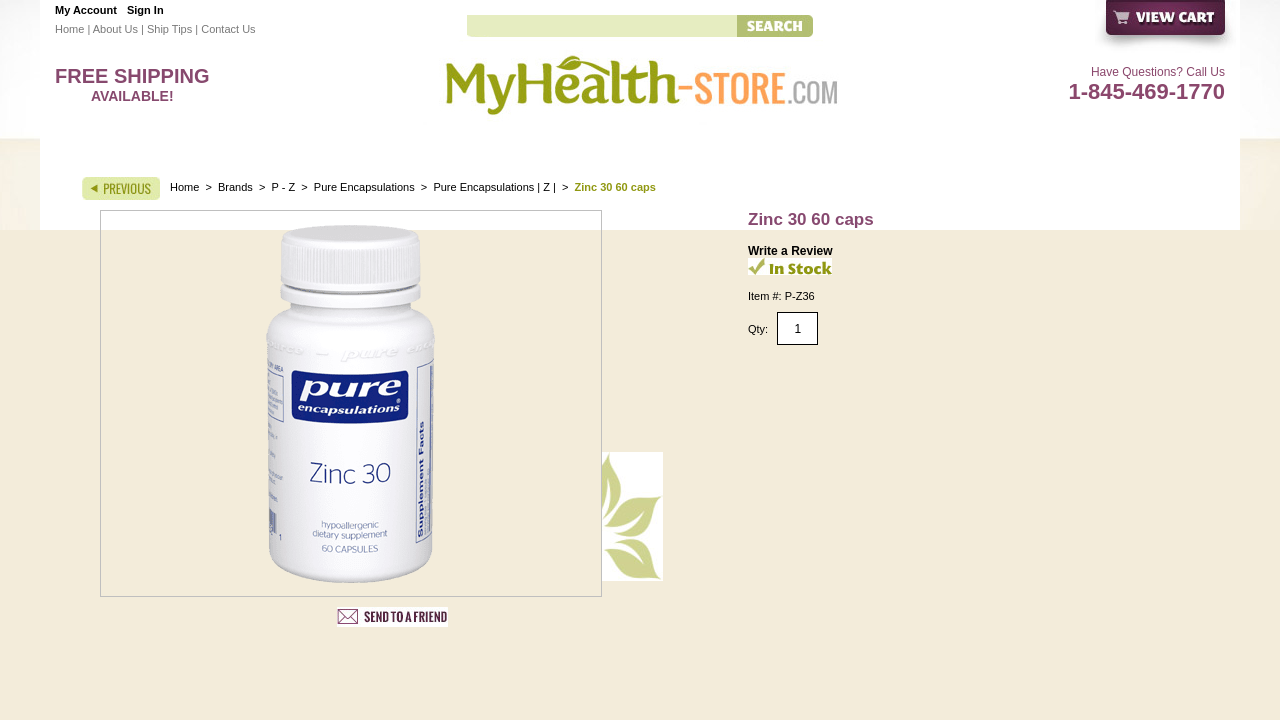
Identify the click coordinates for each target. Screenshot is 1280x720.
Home (69, 29)
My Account (86, 10)
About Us (115, 29)
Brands (235, 187)
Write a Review (790, 251)
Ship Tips (169, 29)
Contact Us (228, 29)
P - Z (284, 187)
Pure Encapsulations (364, 187)
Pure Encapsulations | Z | (496, 187)
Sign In (145, 10)
